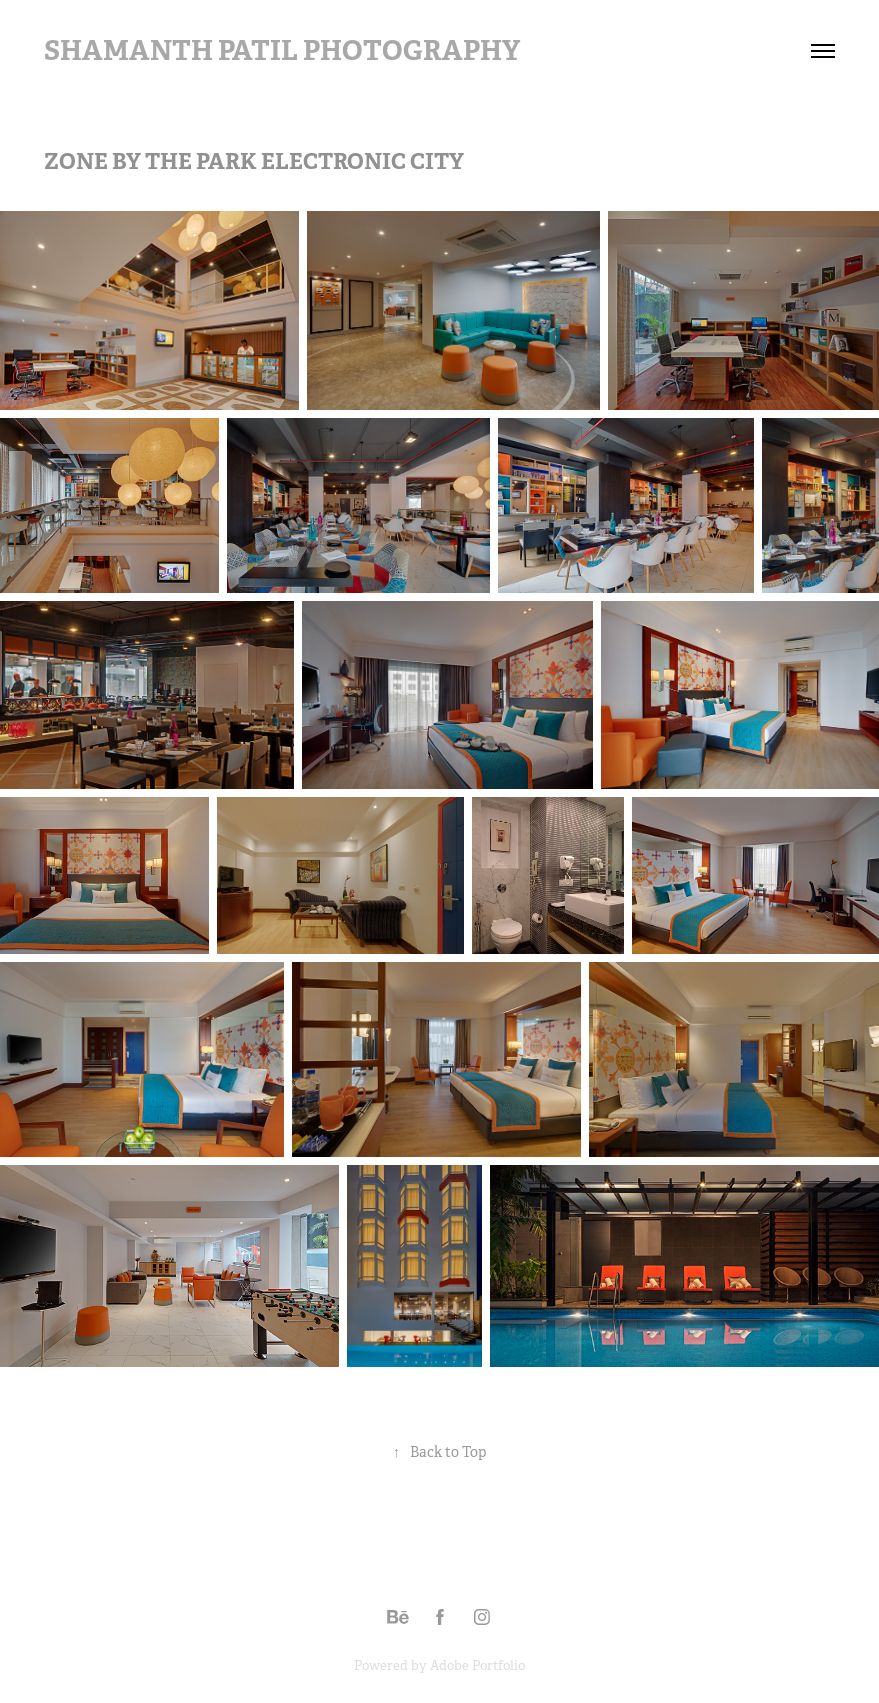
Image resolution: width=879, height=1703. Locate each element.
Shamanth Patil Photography (282, 50)
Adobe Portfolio (477, 1665)
